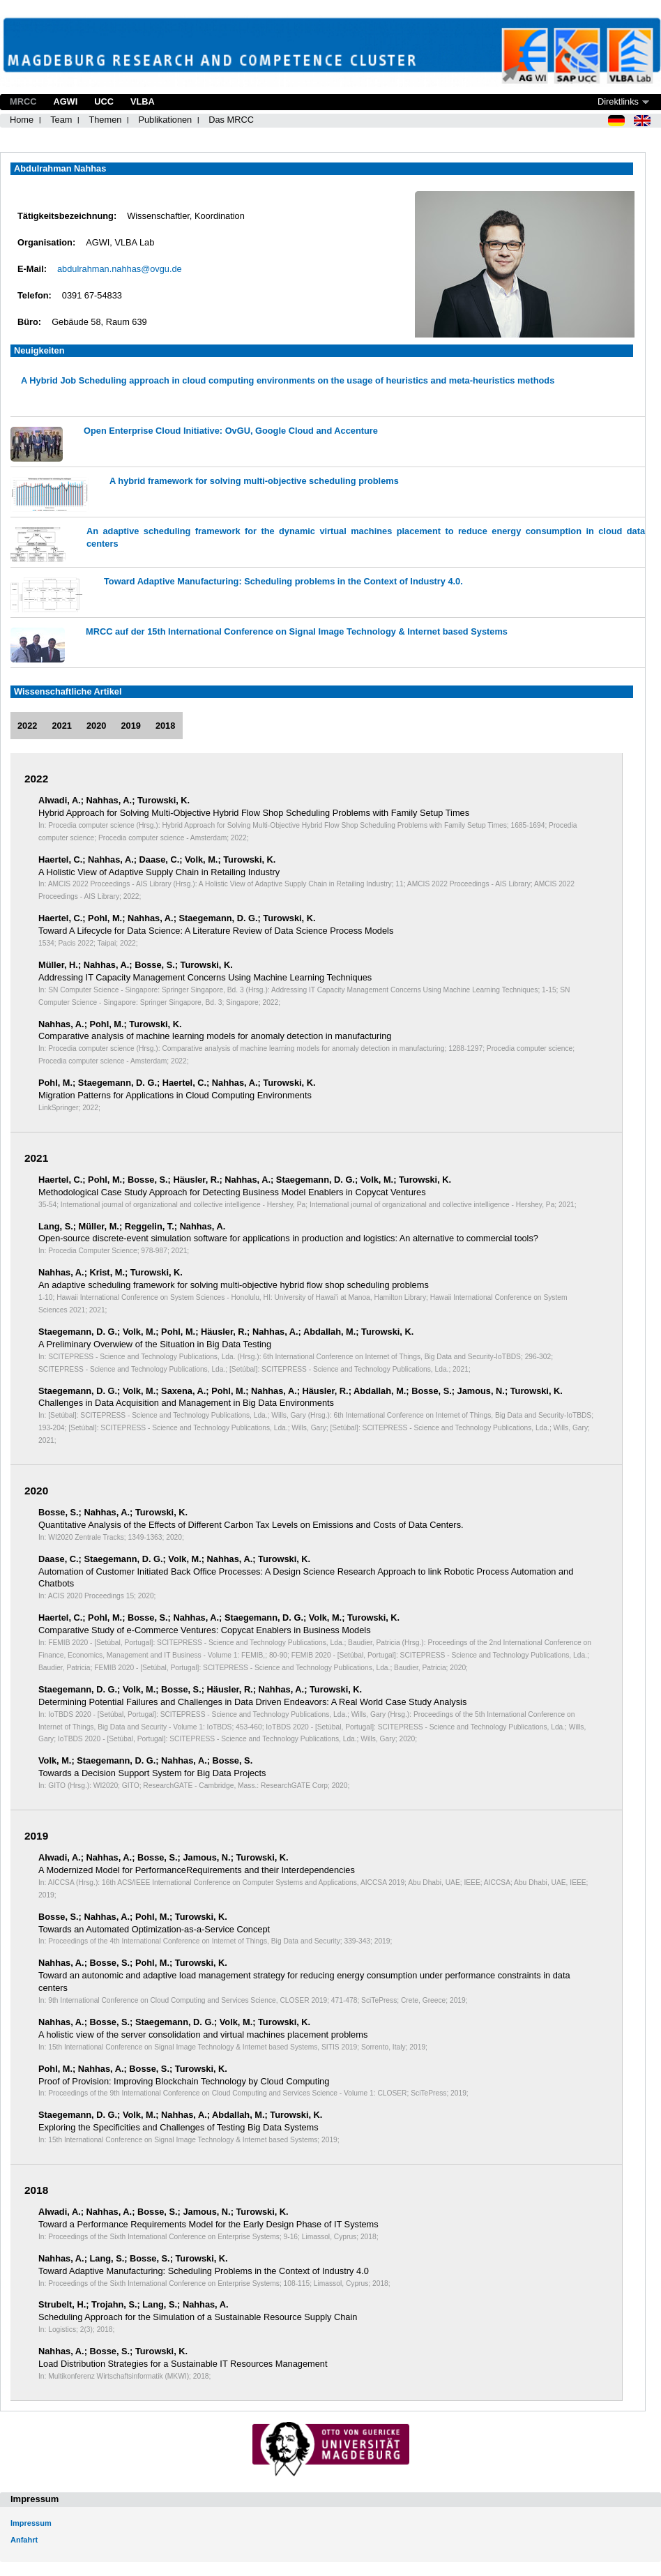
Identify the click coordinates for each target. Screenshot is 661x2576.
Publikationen (165, 119)
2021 (61, 725)
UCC (104, 101)
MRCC (23, 101)
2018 (165, 725)
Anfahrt (24, 2540)
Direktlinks (618, 101)
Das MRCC (231, 119)
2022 (27, 725)
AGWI (65, 101)
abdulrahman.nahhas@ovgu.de (119, 269)
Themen (105, 119)
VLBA (142, 101)
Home (21, 119)
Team (61, 119)
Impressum (31, 2523)
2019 (130, 725)
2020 (96, 725)
